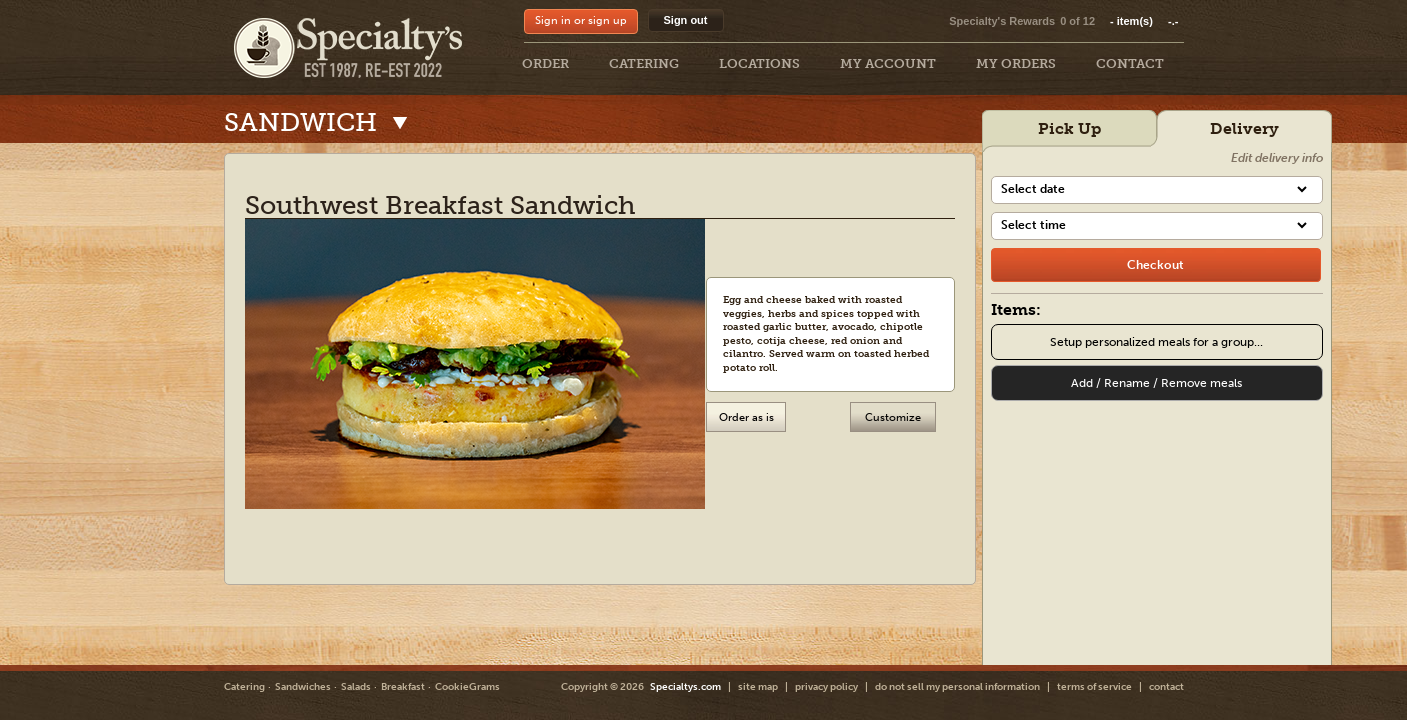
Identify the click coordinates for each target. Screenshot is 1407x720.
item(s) (1144, 21)
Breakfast (403, 687)
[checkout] (1156, 265)
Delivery (1244, 128)
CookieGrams (467, 687)
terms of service (1094, 687)
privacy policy (826, 687)
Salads (356, 687)
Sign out (686, 20)
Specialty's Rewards (1002, 21)
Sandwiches (303, 687)
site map (758, 687)
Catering (244, 687)
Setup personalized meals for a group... (1156, 342)
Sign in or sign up (581, 20)
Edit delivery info (1277, 158)
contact (1166, 687)
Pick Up (1069, 128)
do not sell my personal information (957, 687)
